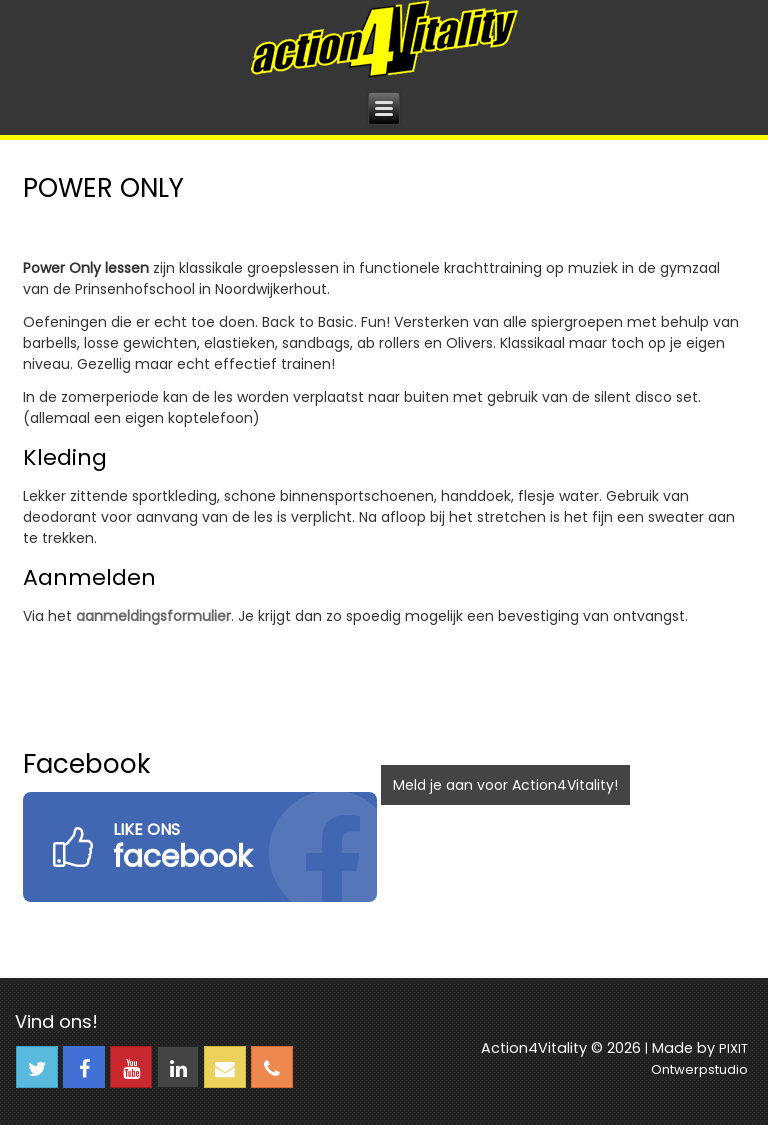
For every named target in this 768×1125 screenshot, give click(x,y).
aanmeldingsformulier (153, 616)
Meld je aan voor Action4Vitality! (505, 785)
